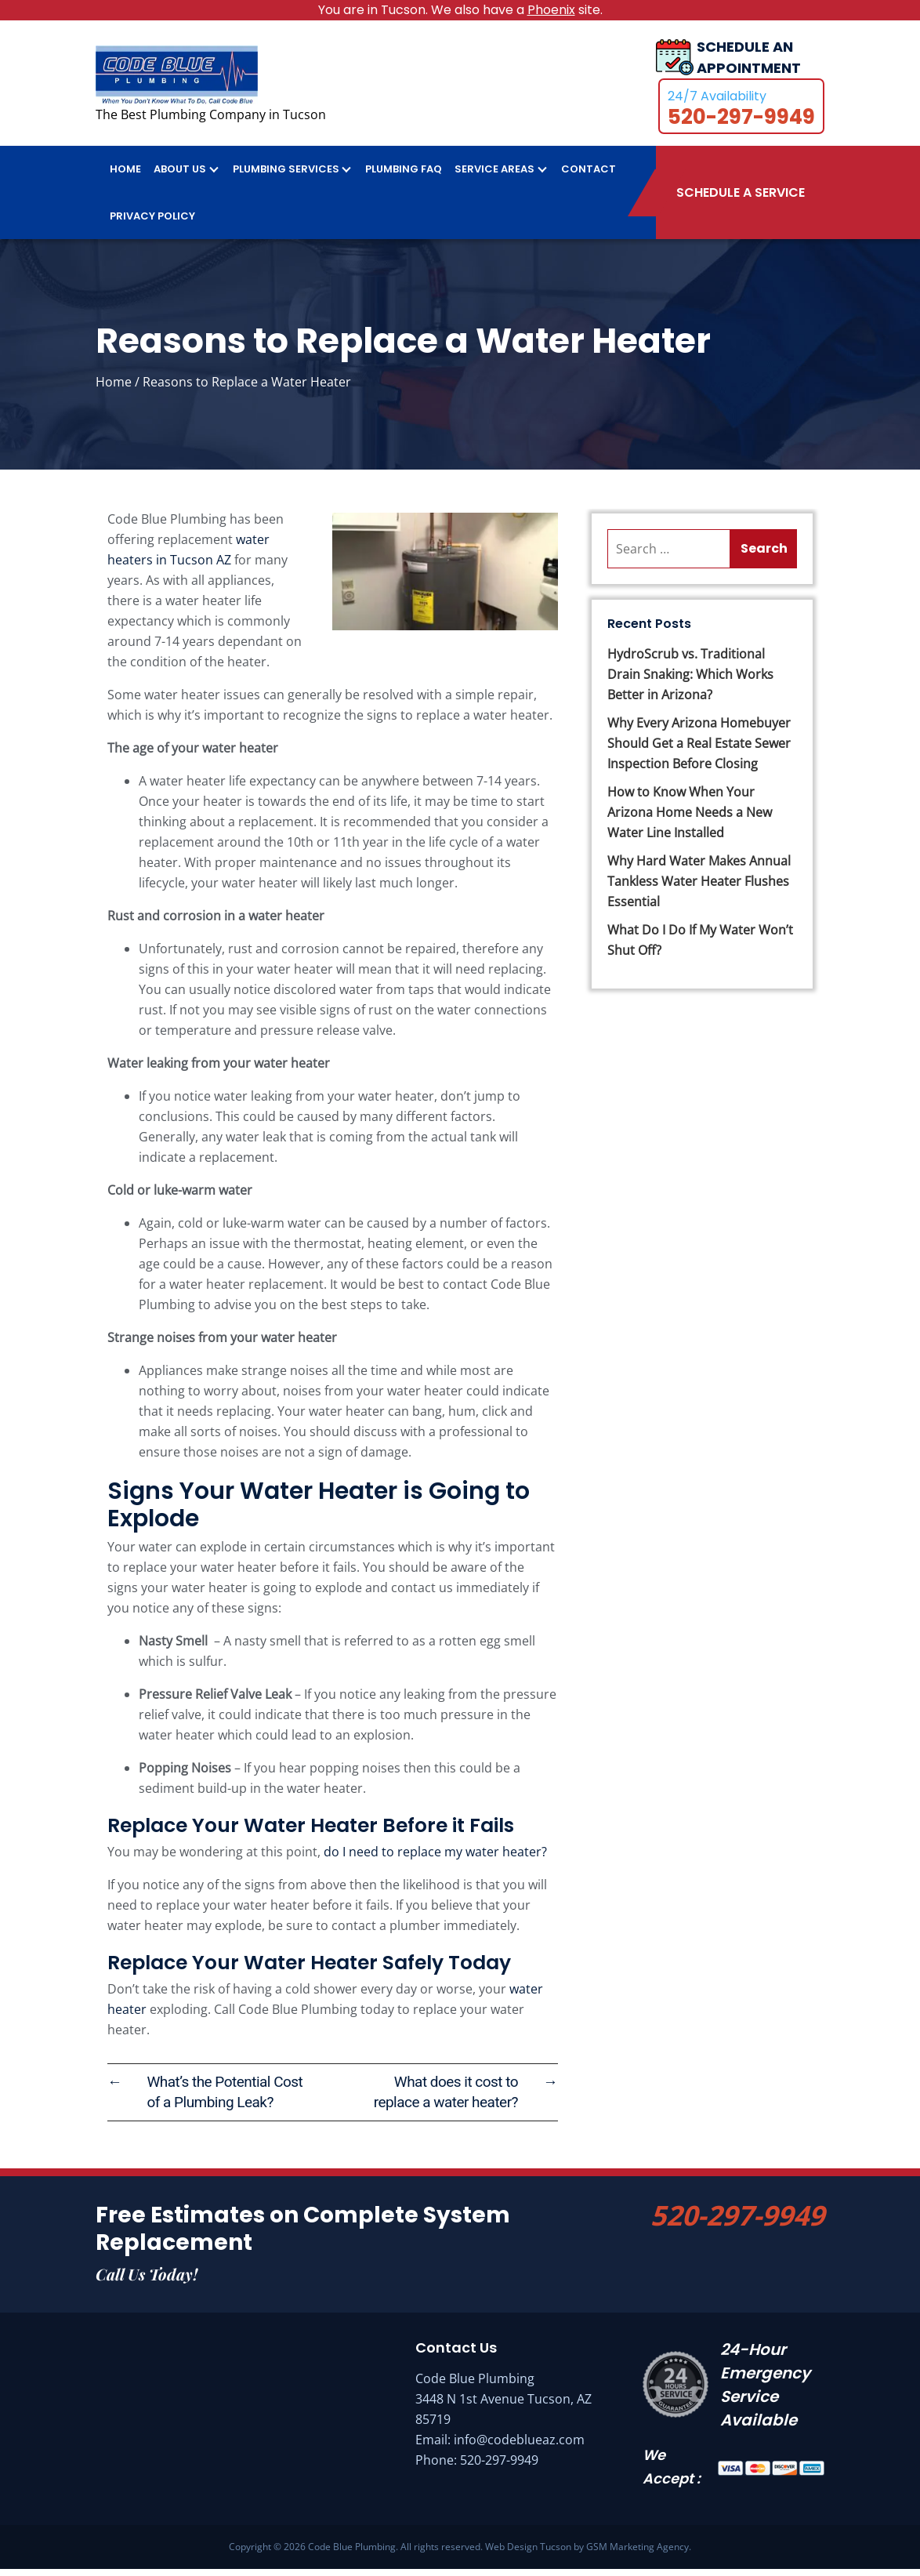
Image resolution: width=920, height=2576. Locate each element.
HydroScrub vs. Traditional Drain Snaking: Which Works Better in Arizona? (690, 681)
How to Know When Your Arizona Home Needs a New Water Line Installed (689, 819)
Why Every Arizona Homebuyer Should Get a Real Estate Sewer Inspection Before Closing (699, 750)
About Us (180, 176)
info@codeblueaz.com (519, 2446)
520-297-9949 (737, 2222)
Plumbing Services (286, 176)
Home (125, 176)
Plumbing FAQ (403, 176)
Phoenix (551, 10)
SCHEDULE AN (749, 61)
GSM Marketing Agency (637, 2553)
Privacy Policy (152, 223)
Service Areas (494, 176)
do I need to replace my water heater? (435, 1858)
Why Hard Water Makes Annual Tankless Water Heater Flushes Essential (699, 888)
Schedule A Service (740, 199)
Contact (588, 176)
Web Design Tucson (528, 2553)
